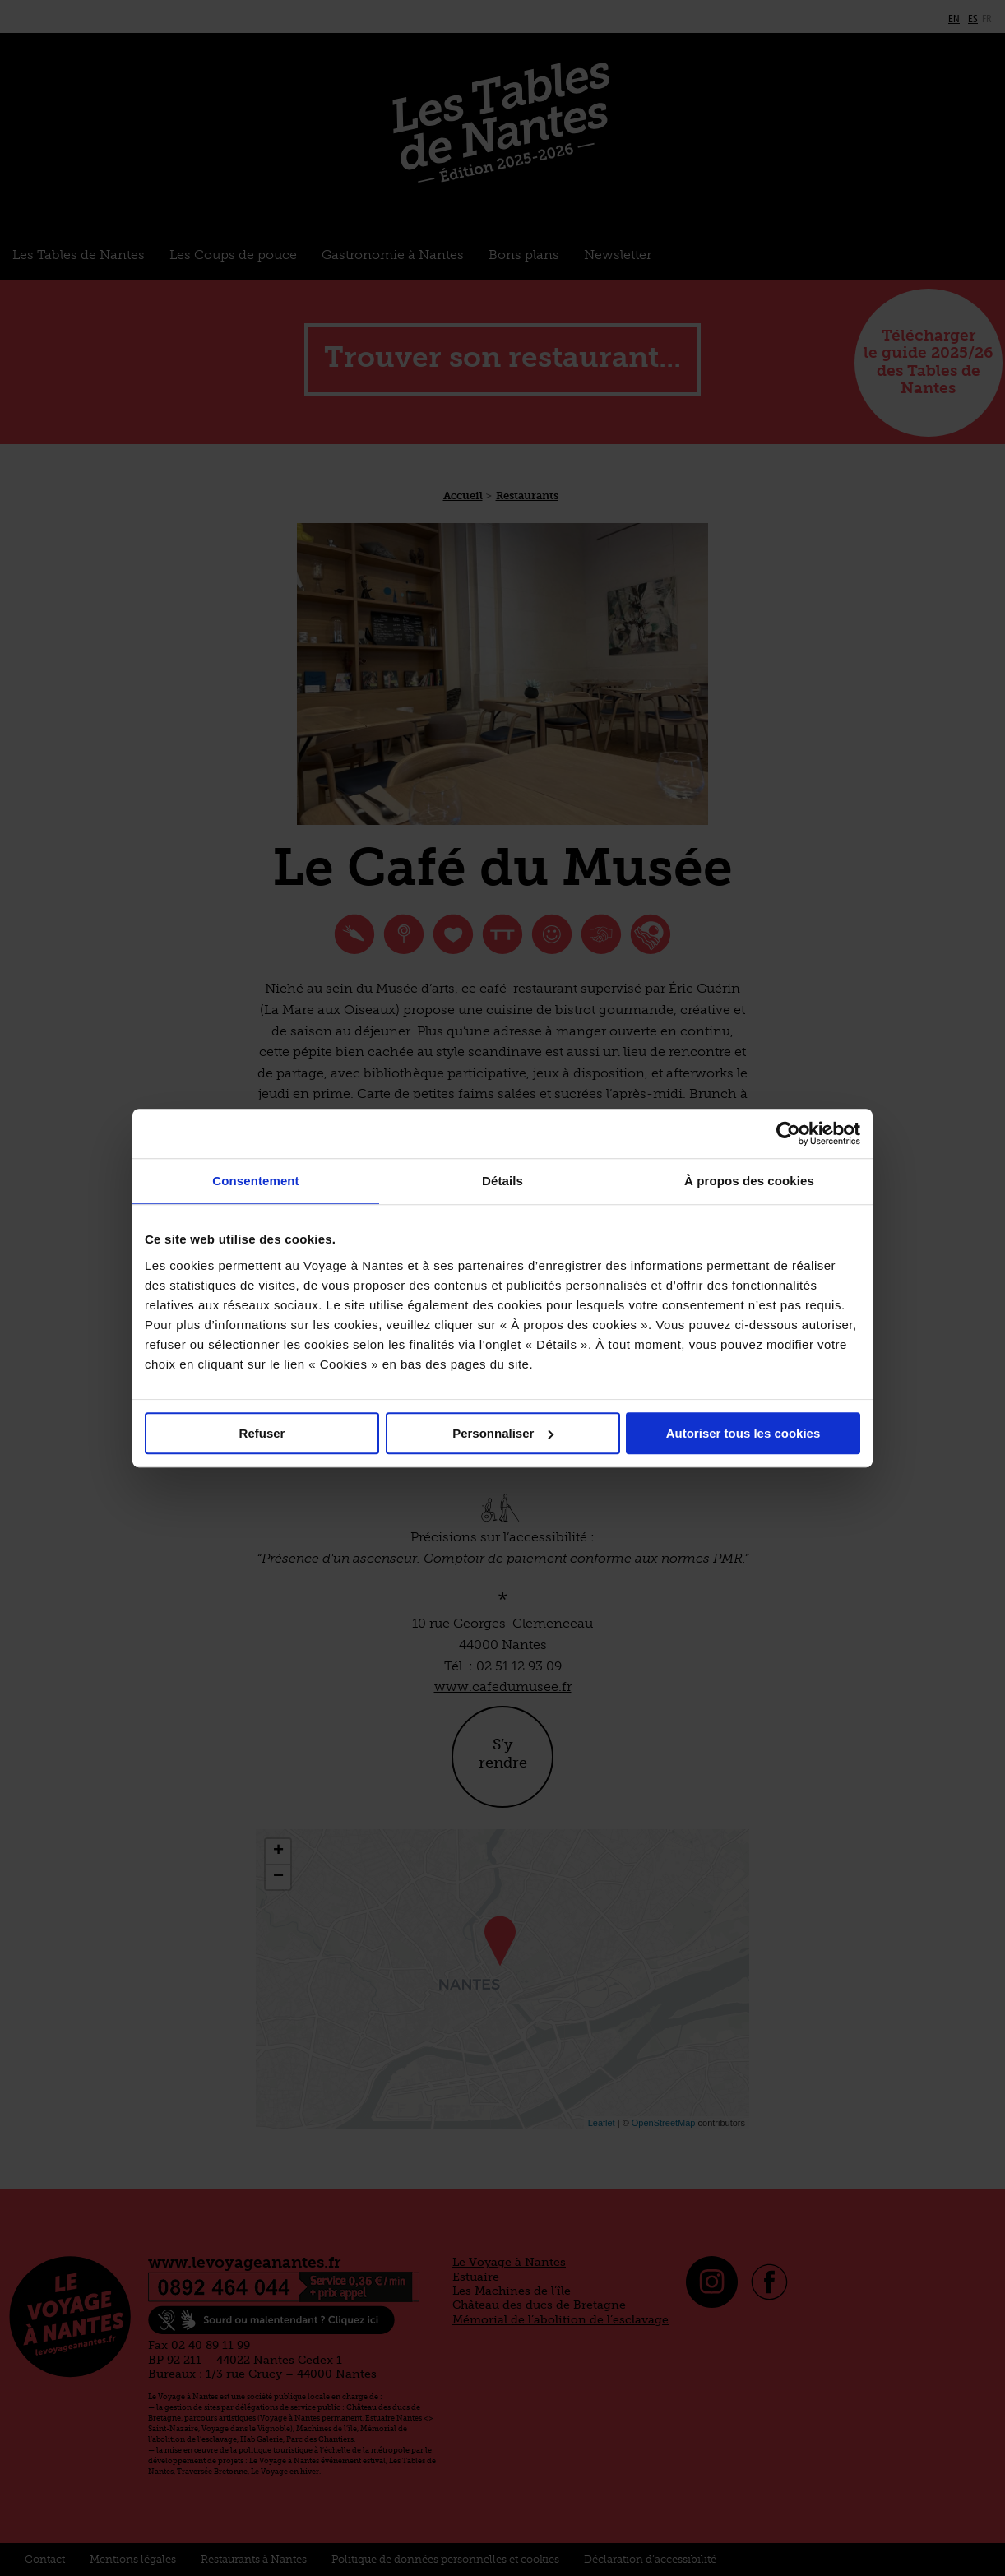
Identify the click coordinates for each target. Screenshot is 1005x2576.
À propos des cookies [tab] (749, 1181)
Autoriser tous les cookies (743, 1433)
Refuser (262, 1433)
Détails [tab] (502, 1181)
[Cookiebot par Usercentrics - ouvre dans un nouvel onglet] (788, 1133)
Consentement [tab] (255, 1181)
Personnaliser (502, 1433)
